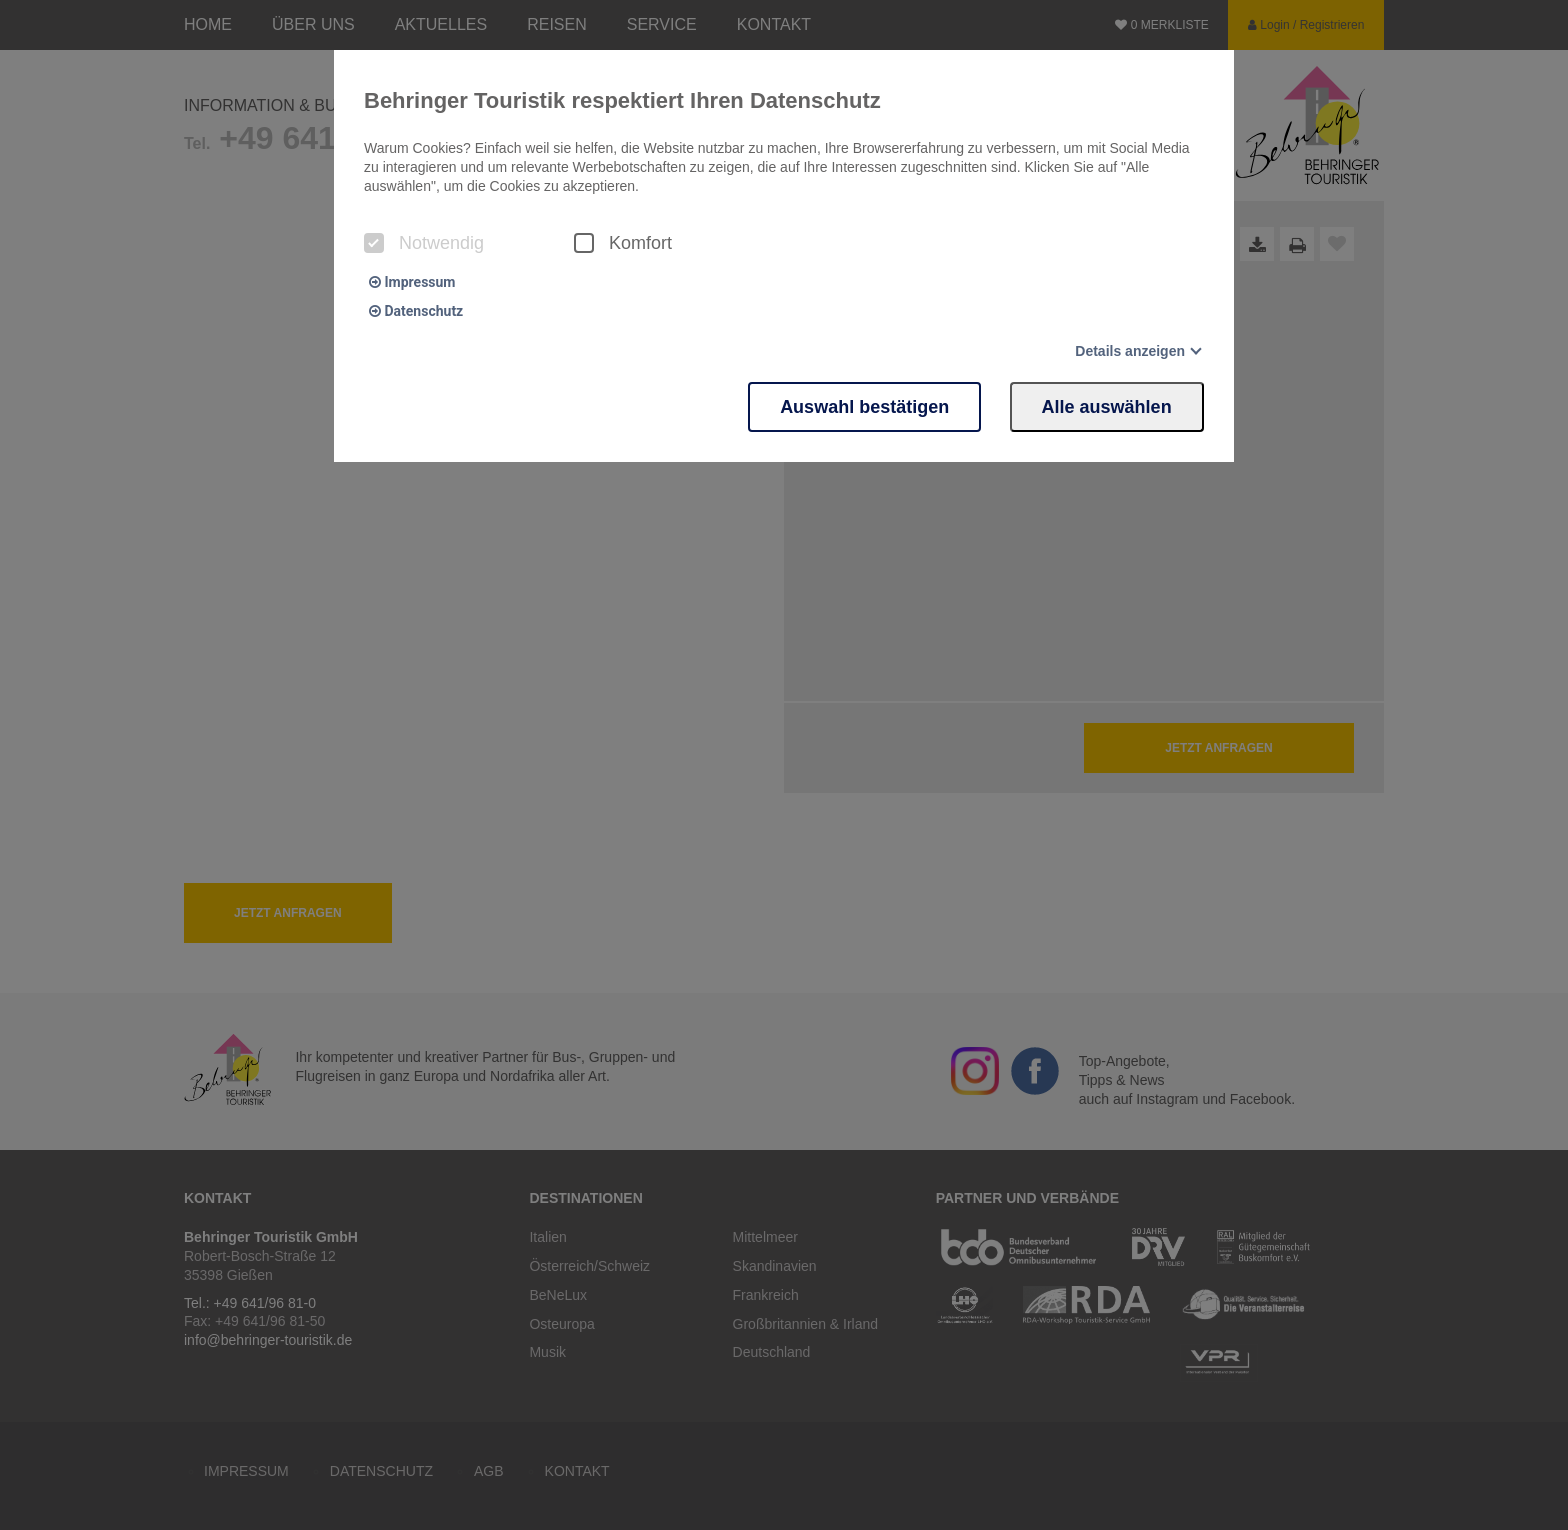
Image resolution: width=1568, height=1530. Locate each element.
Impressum (412, 282)
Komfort (623, 243)
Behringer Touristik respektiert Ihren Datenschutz (622, 100)
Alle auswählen (1107, 406)
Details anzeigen (1130, 351)
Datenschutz (416, 311)
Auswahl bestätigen (863, 406)
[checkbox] (374, 243)
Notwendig (424, 243)
